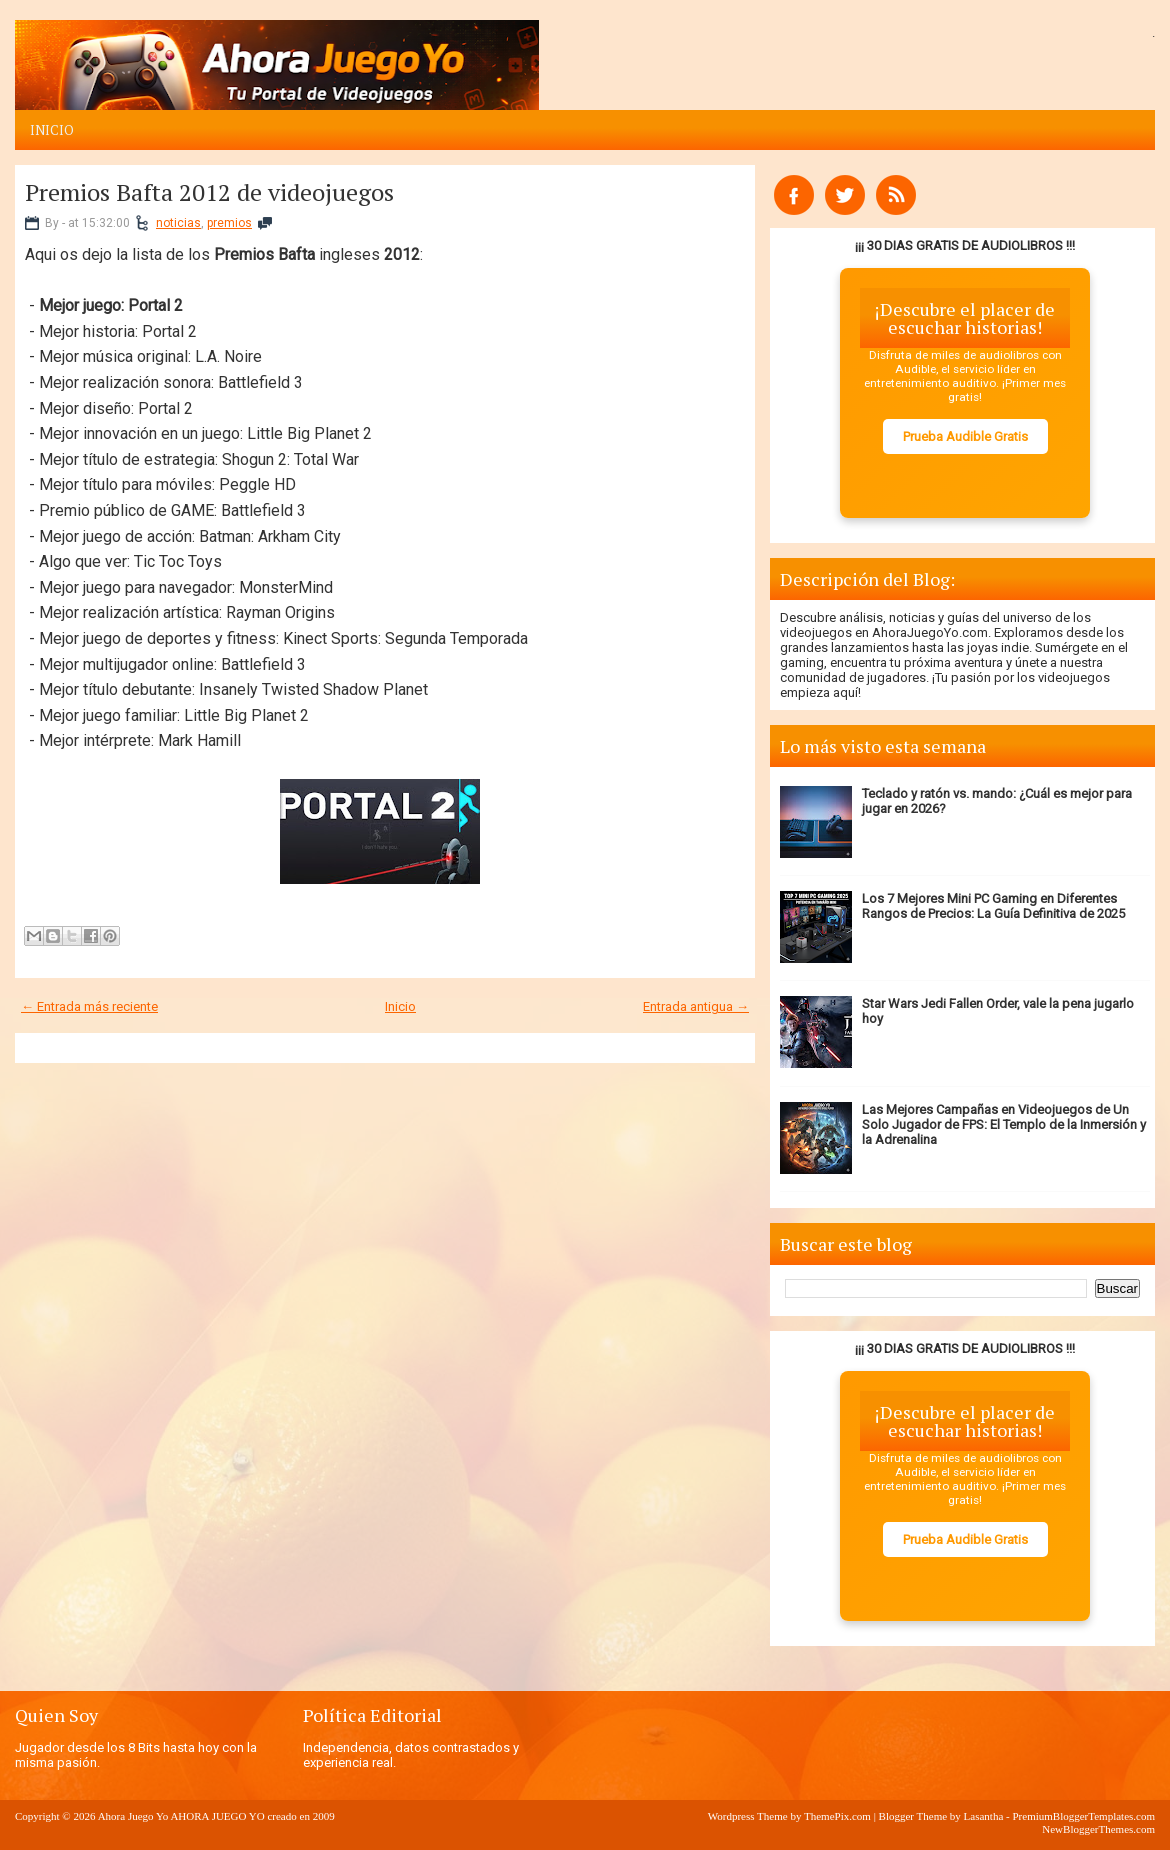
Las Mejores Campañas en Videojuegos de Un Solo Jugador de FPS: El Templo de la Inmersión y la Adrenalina (1004, 1124)
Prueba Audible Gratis (965, 436)
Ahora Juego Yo (133, 1816)
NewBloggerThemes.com (1098, 1829)
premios (229, 223)
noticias (178, 223)
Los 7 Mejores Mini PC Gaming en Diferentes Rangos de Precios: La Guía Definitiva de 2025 (993, 906)
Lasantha (984, 1816)
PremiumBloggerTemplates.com (1083, 1816)
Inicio (52, 130)
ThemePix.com (837, 1816)
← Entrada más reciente (89, 1006)
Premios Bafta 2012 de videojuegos (209, 192)
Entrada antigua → (696, 1006)
